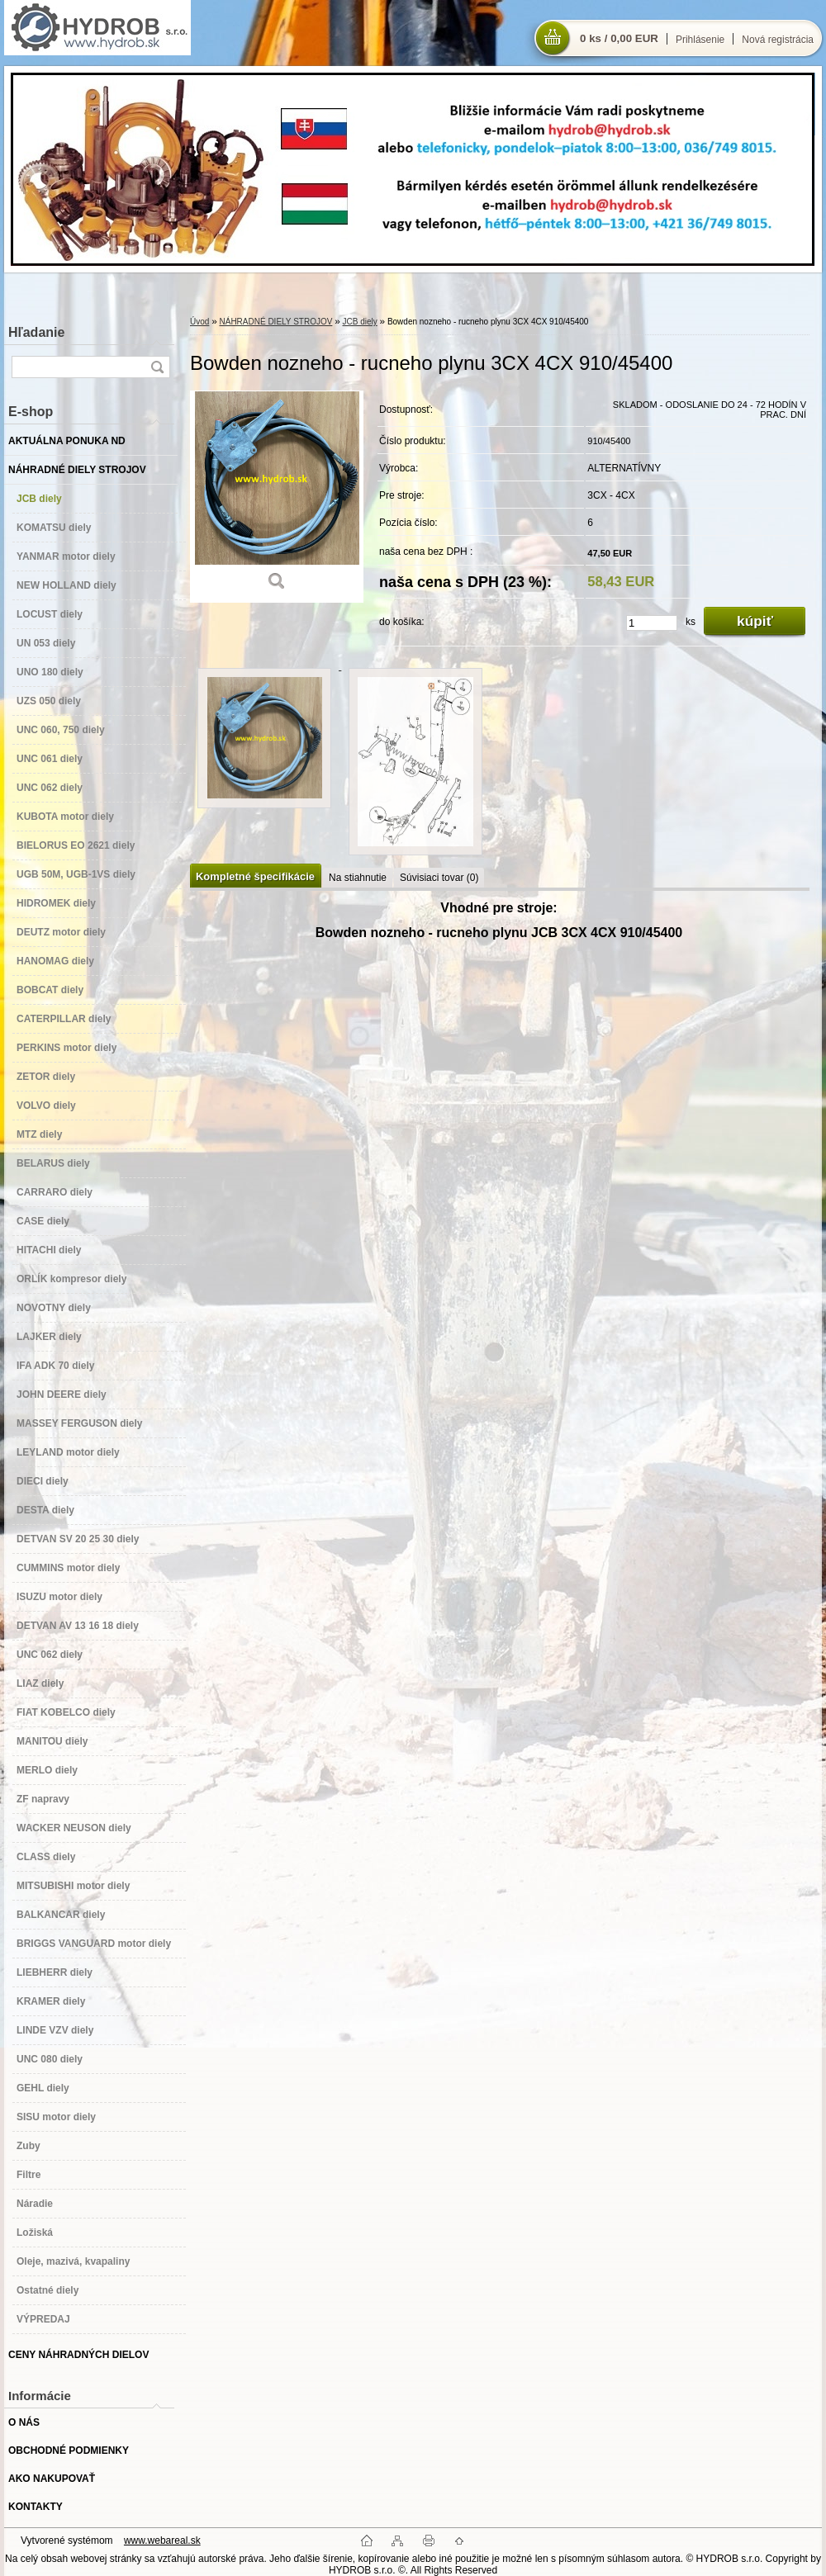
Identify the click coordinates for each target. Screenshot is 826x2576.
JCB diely (360, 321)
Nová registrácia (778, 39)
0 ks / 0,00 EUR (619, 38)
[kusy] (651, 623)
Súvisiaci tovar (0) (439, 877)
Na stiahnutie (358, 877)
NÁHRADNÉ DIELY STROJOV (275, 321)
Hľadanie (36, 332)
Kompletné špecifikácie (255, 876)
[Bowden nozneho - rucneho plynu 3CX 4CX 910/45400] (277, 496)
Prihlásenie (700, 39)
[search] (157, 367)
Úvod (199, 321)
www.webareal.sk (162, 2540)
